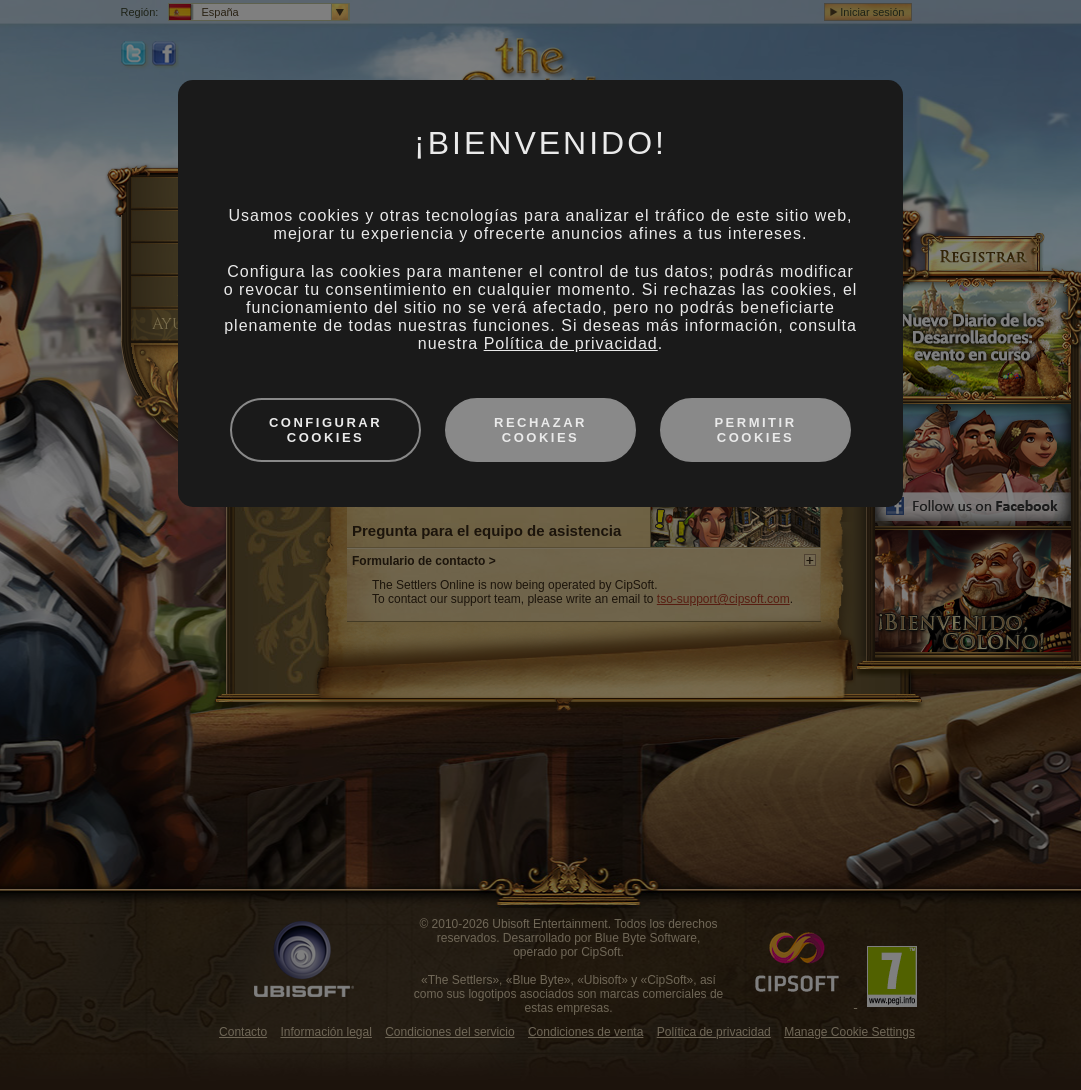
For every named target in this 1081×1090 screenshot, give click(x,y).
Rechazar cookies (540, 430)
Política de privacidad (571, 343)
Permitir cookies (755, 430)
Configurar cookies (325, 430)
